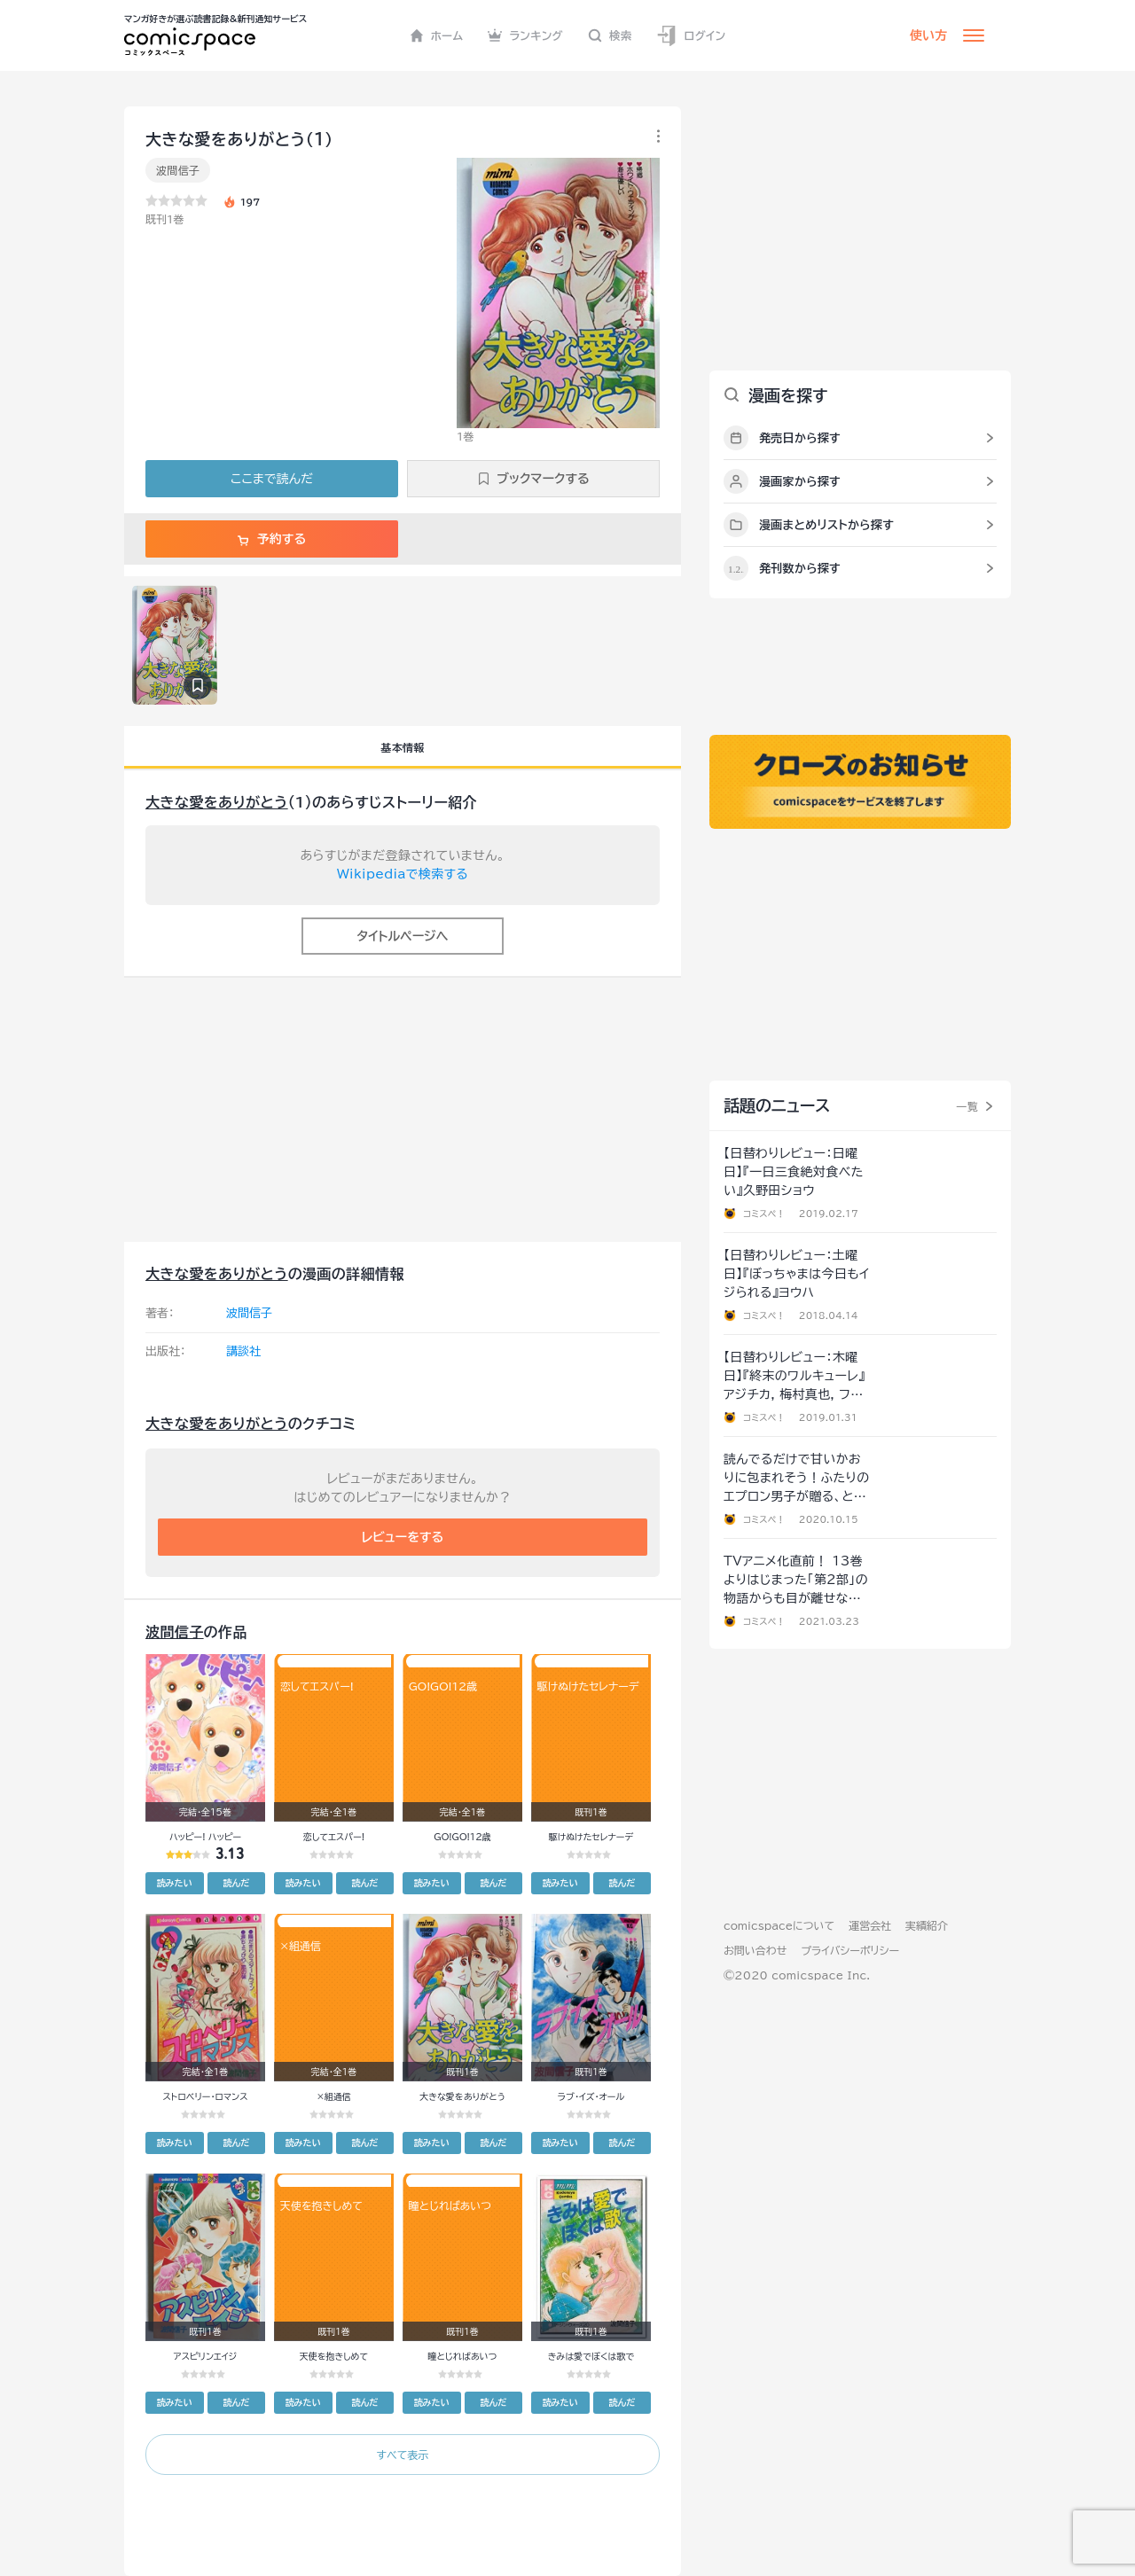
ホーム (437, 35)
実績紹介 (926, 1925)
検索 (610, 35)
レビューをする (403, 1537)
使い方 (928, 35)
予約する (272, 539)
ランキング (525, 35)
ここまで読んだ (272, 478)
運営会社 (870, 1925)
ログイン (690, 36)
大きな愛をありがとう (216, 802)
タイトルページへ (402, 936)
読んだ (236, 1882)
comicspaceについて (779, 1925)
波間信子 (178, 170)
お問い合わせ (755, 1950)
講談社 (243, 1351)
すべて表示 (402, 2454)
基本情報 (402, 747)
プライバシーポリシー (850, 1950)
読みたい (174, 1882)
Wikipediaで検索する (402, 874)
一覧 (967, 1106)
